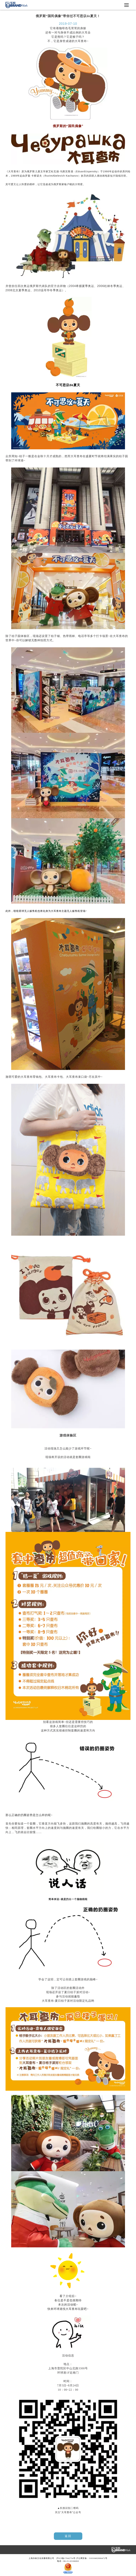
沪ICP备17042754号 (66, 2558)
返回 (68, 2536)
